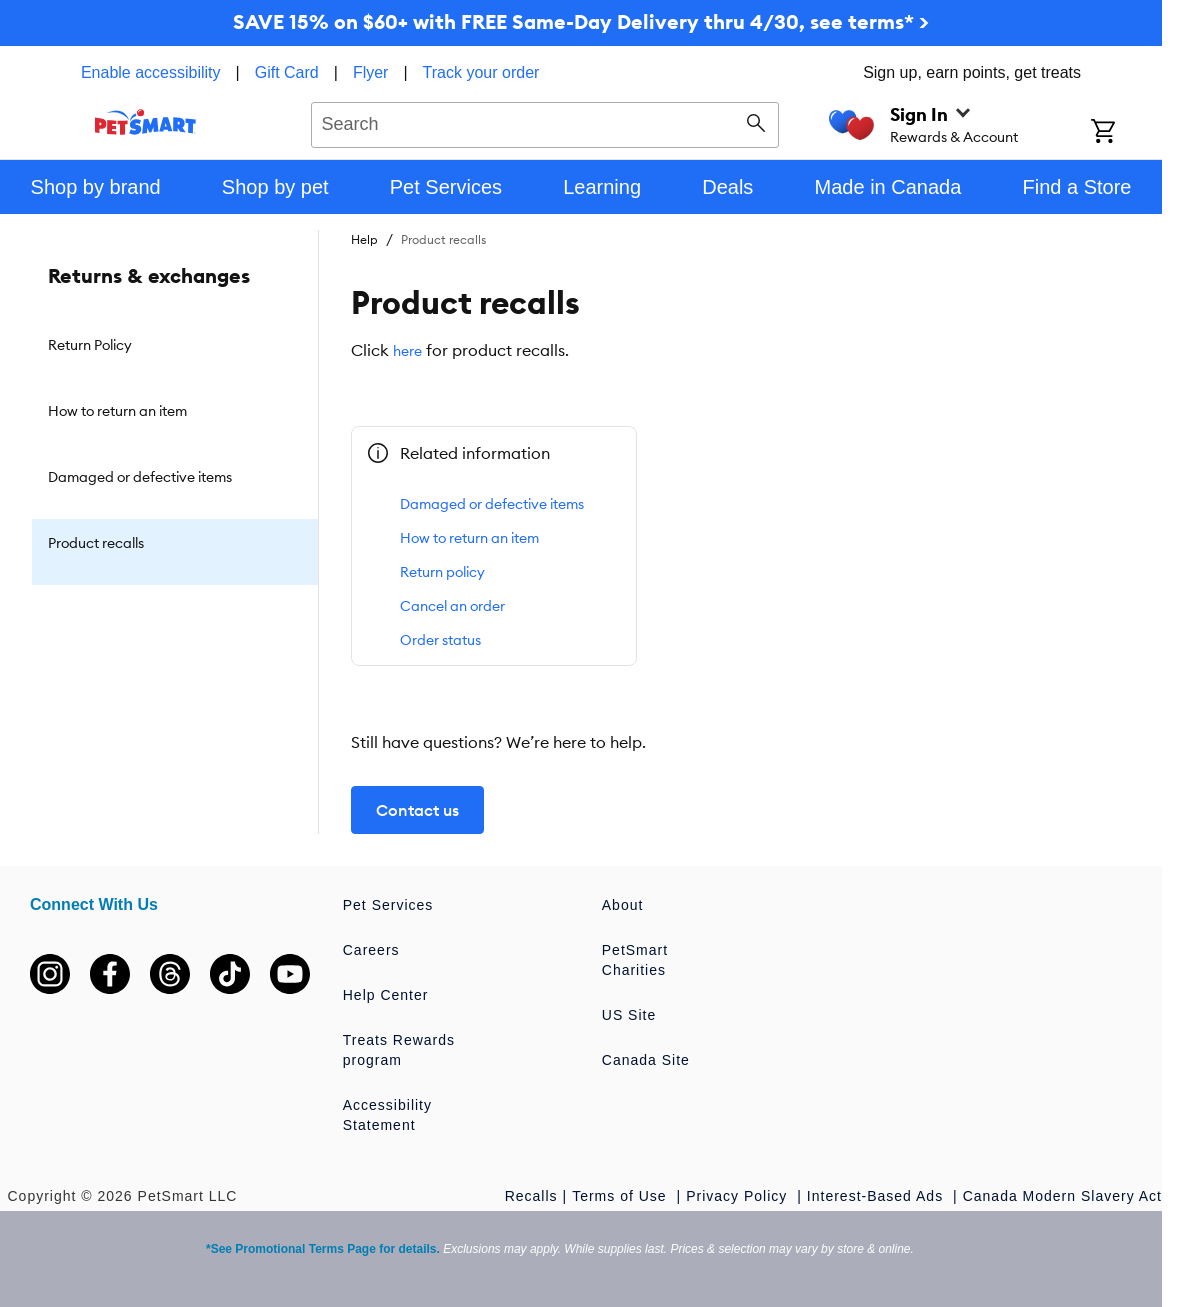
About (623, 905)
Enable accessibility (151, 72)
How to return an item (469, 538)
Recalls (531, 1196)
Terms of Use (621, 1196)
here (407, 351)
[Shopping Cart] (1126, 133)
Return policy (442, 572)
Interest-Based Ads (877, 1196)
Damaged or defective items (492, 504)
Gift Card (287, 72)
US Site (629, 1015)
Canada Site (646, 1060)
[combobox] (545, 122)
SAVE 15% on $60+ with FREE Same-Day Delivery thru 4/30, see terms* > (581, 21)
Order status (440, 640)
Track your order (481, 72)
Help (364, 239)
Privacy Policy (739, 1196)
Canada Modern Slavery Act (1062, 1196)
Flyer (371, 72)
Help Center (386, 995)
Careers (371, 950)
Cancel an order (452, 606)
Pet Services (388, 905)
